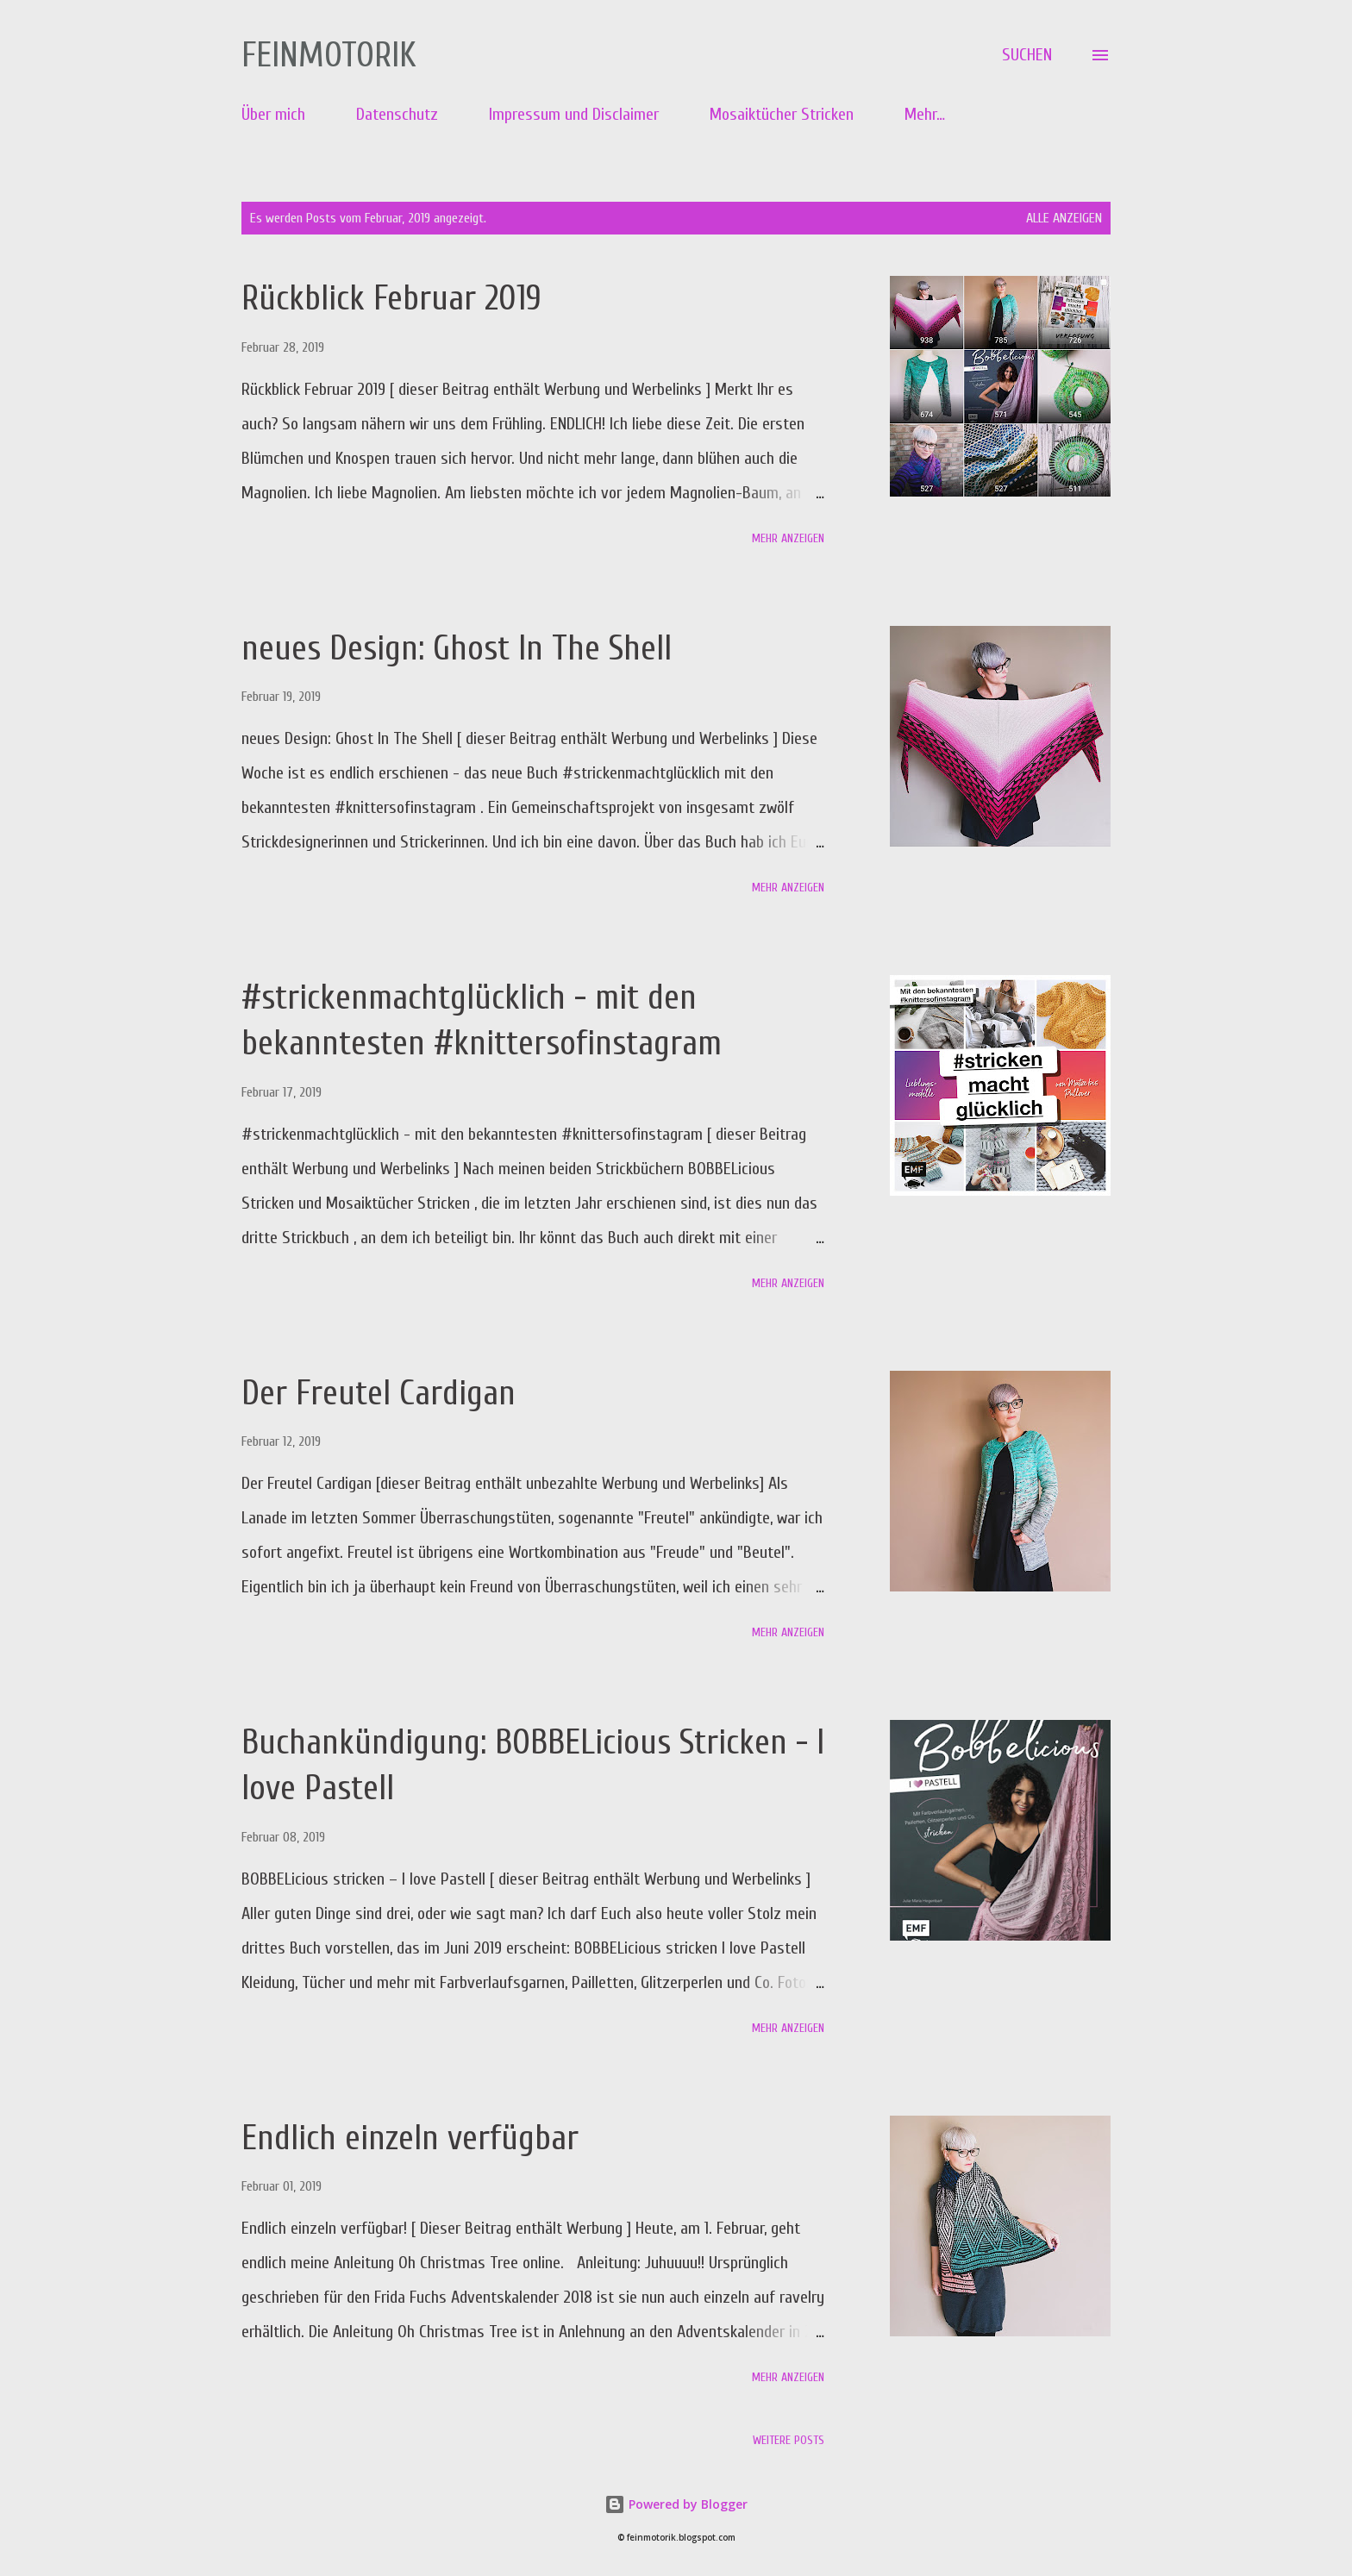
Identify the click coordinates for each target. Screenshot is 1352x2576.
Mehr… (924, 114)
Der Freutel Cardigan (378, 1393)
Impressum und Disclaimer (574, 114)
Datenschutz (397, 114)
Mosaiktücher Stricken (782, 114)
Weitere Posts (788, 2440)
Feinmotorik (328, 55)
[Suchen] (1027, 55)
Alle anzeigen (1064, 218)
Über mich (273, 114)
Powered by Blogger (676, 2504)
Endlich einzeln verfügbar (410, 2138)
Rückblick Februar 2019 (391, 298)
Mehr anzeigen (788, 538)
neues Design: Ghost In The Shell (456, 648)
